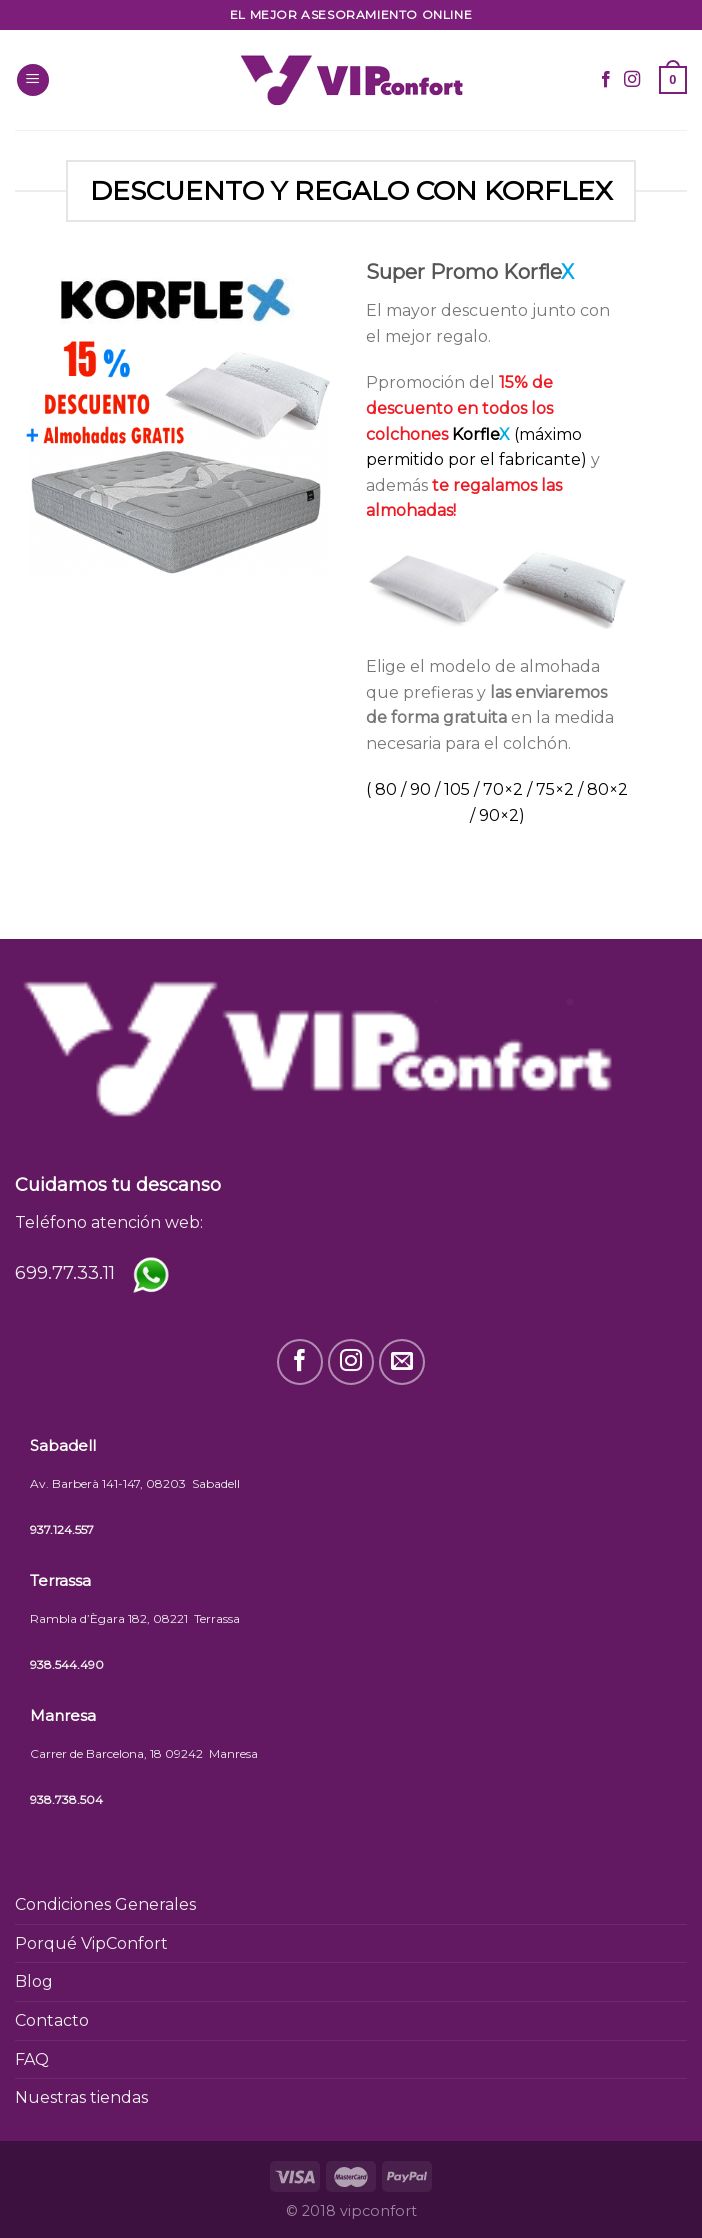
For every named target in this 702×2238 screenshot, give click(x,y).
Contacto (52, 2020)
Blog (34, 1981)
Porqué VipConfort (91, 1943)
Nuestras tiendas (81, 2097)
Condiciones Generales (105, 1904)
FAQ (32, 2059)
